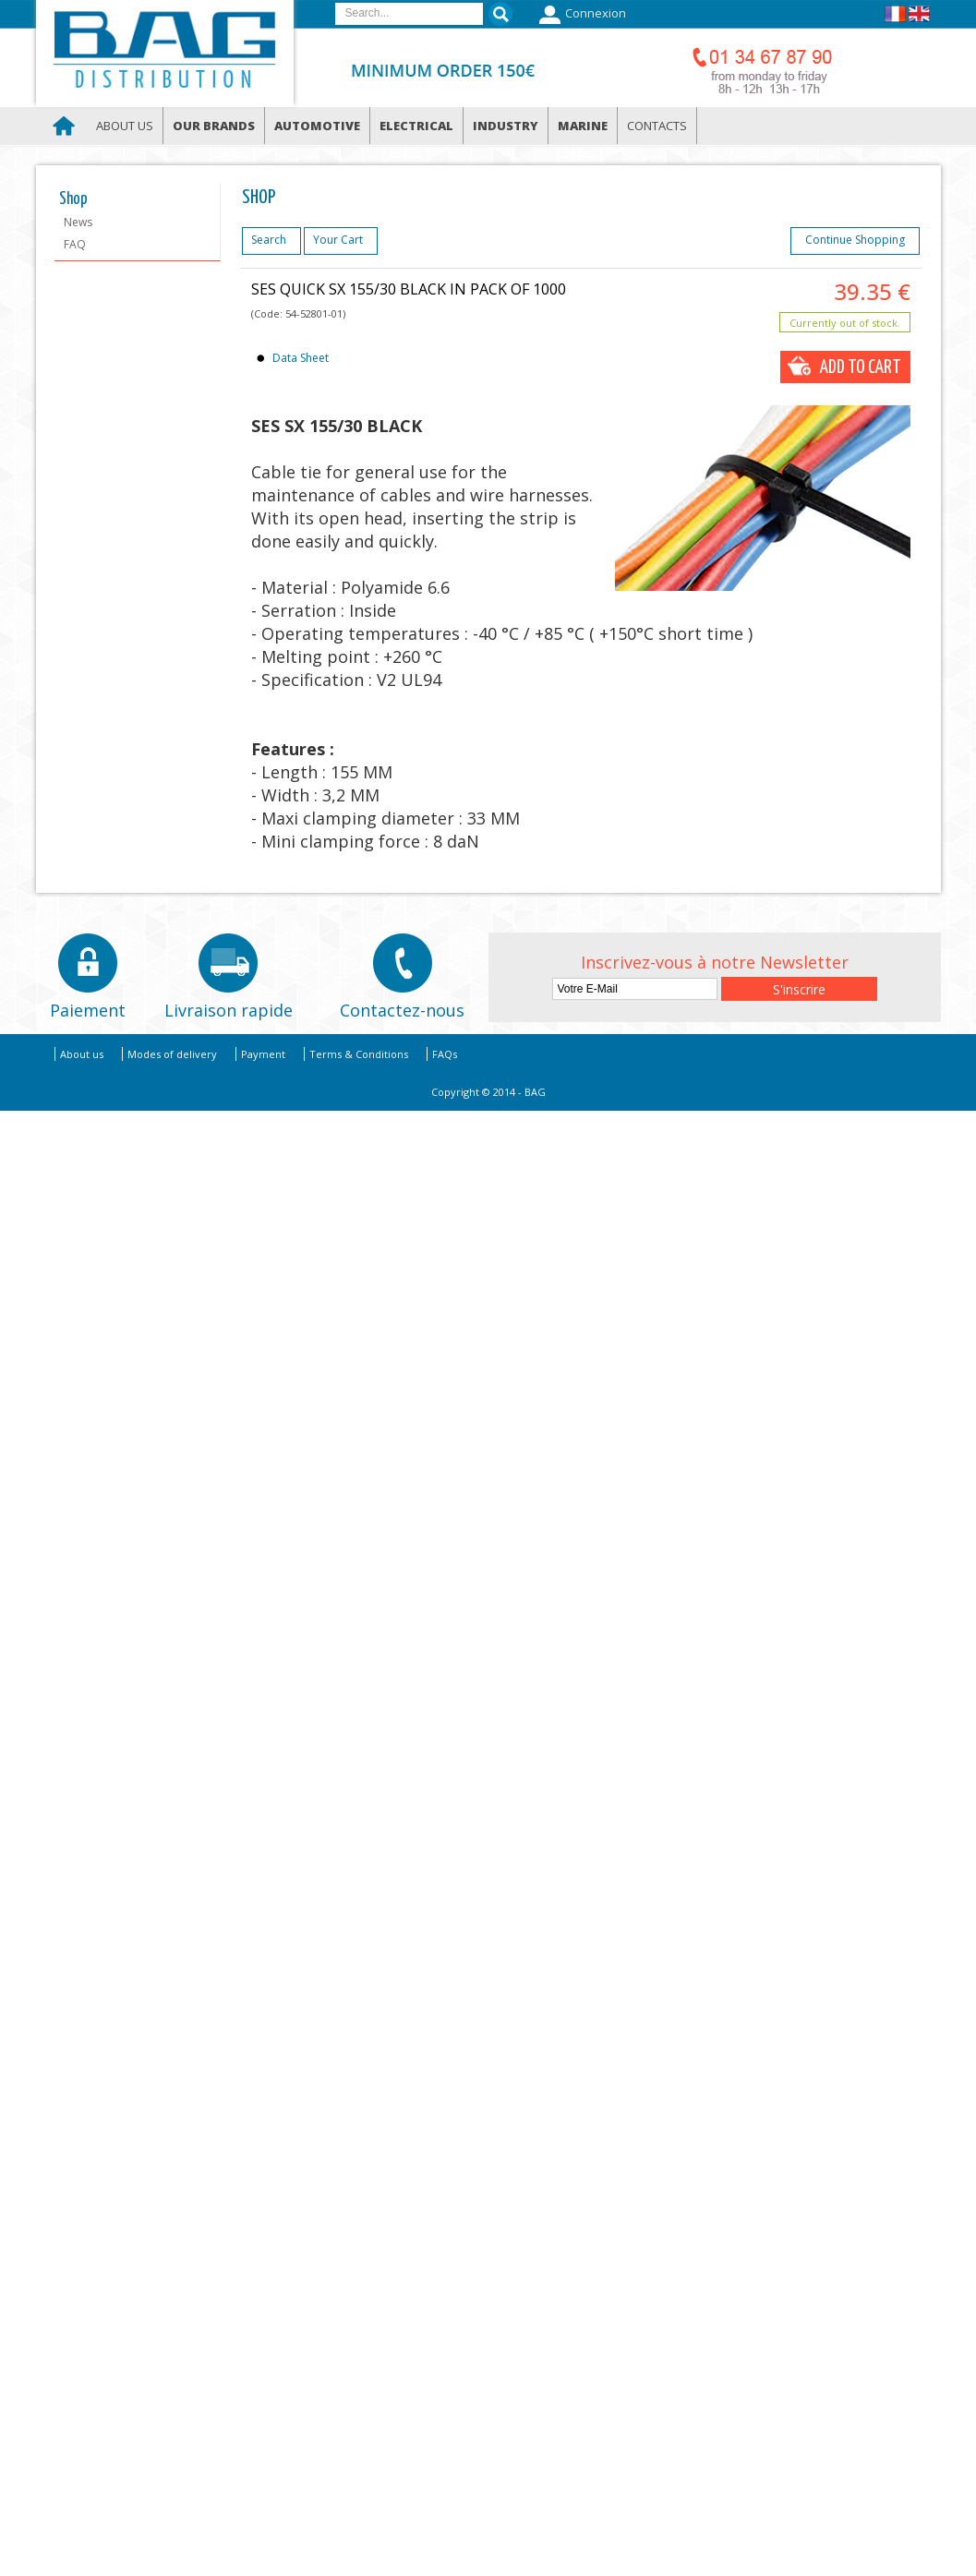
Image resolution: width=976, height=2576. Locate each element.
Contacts (657, 125)
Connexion (580, 15)
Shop (73, 199)
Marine (583, 125)
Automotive (317, 125)
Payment (263, 1054)
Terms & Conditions (358, 1054)
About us (124, 125)
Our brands (214, 125)
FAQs (444, 1054)
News (78, 222)
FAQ (75, 244)
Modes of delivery (172, 1054)
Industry (505, 125)
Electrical (416, 125)
